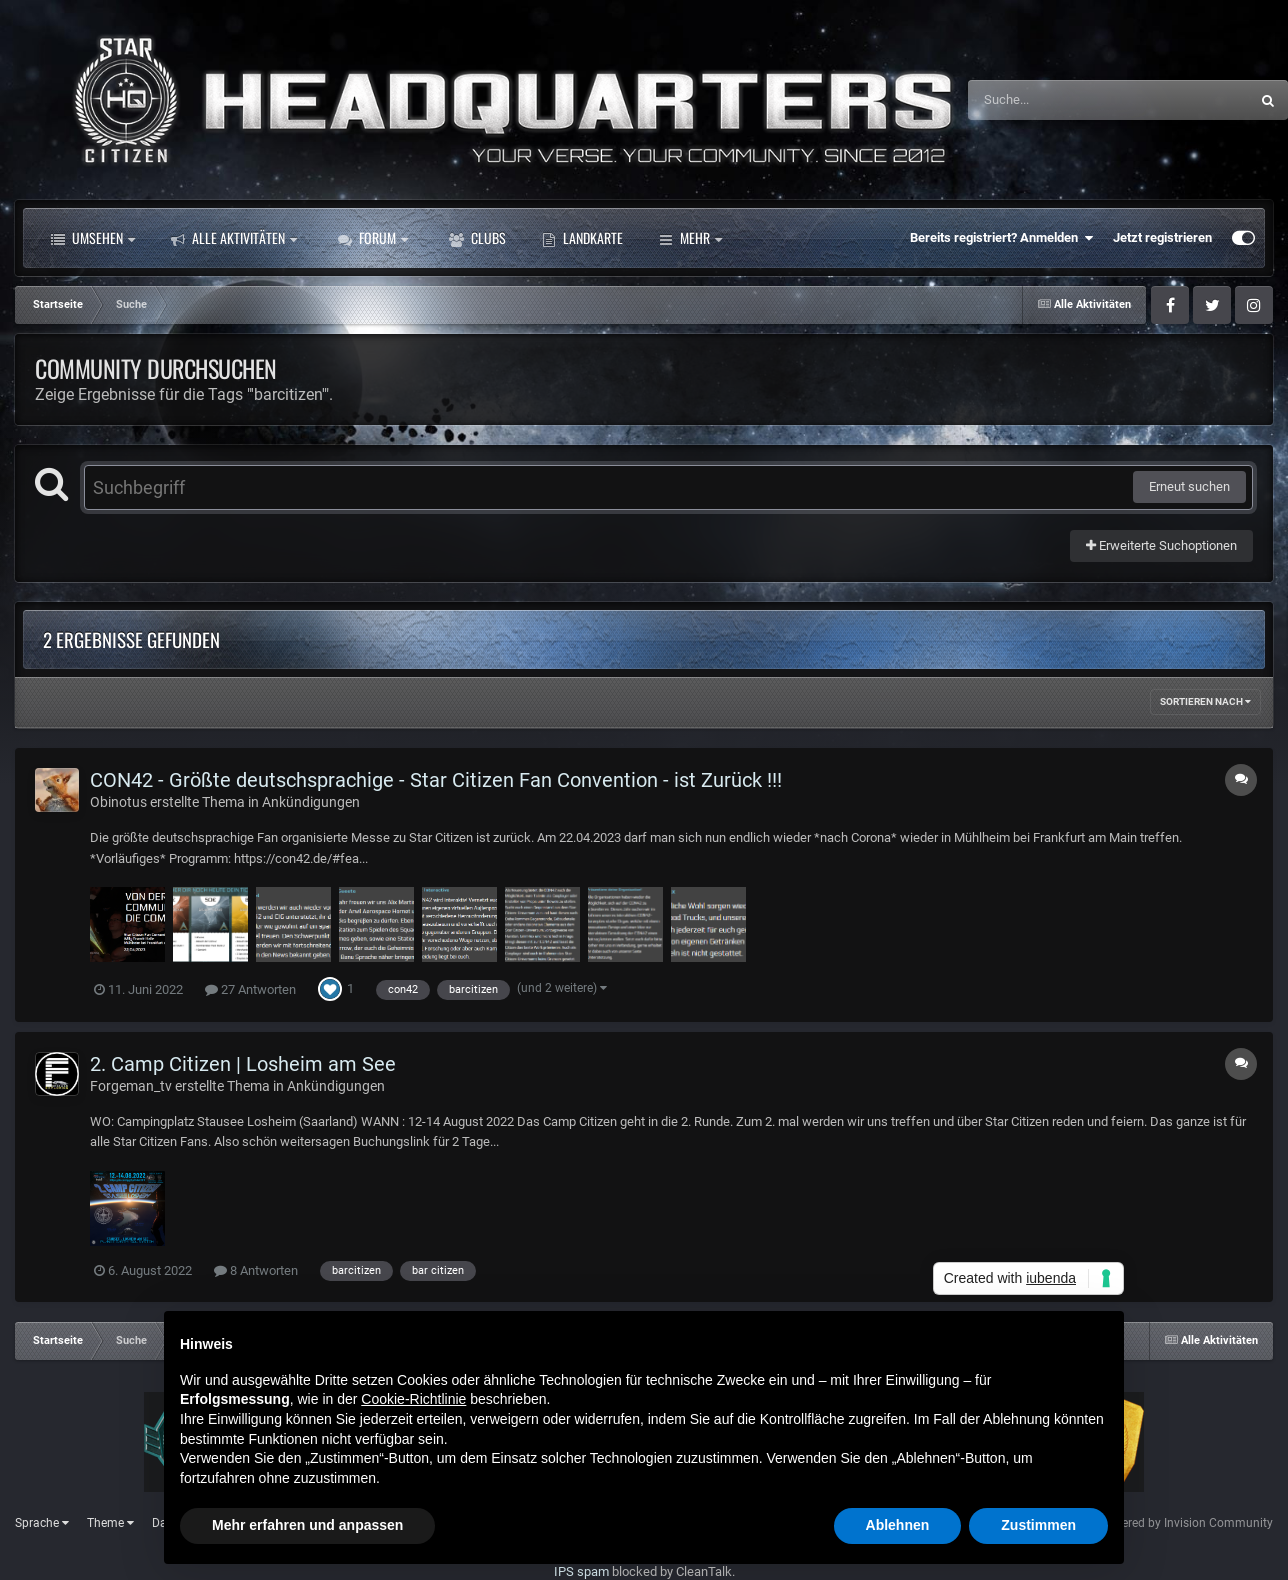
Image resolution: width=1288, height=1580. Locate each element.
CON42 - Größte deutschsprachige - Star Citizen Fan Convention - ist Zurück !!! (436, 780)
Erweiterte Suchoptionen (1161, 545)
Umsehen (93, 238)
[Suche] (1069, 100)
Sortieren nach (1205, 701)
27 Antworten (250, 989)
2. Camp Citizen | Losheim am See (243, 1064)
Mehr (573, 238)
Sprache (42, 1523)
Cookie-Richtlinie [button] (413, 1399)
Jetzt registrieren (1162, 237)
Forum (373, 238)
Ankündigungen (311, 802)
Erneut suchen (1189, 486)
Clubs (477, 238)
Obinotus (118, 802)
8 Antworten (256, 1270)
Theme (110, 1523)
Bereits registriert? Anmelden (1001, 238)
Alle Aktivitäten (234, 238)
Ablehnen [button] (898, 1525)
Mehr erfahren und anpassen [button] (307, 1525)
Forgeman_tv (131, 1086)
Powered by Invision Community (1185, 1523)
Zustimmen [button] (1038, 1525)
